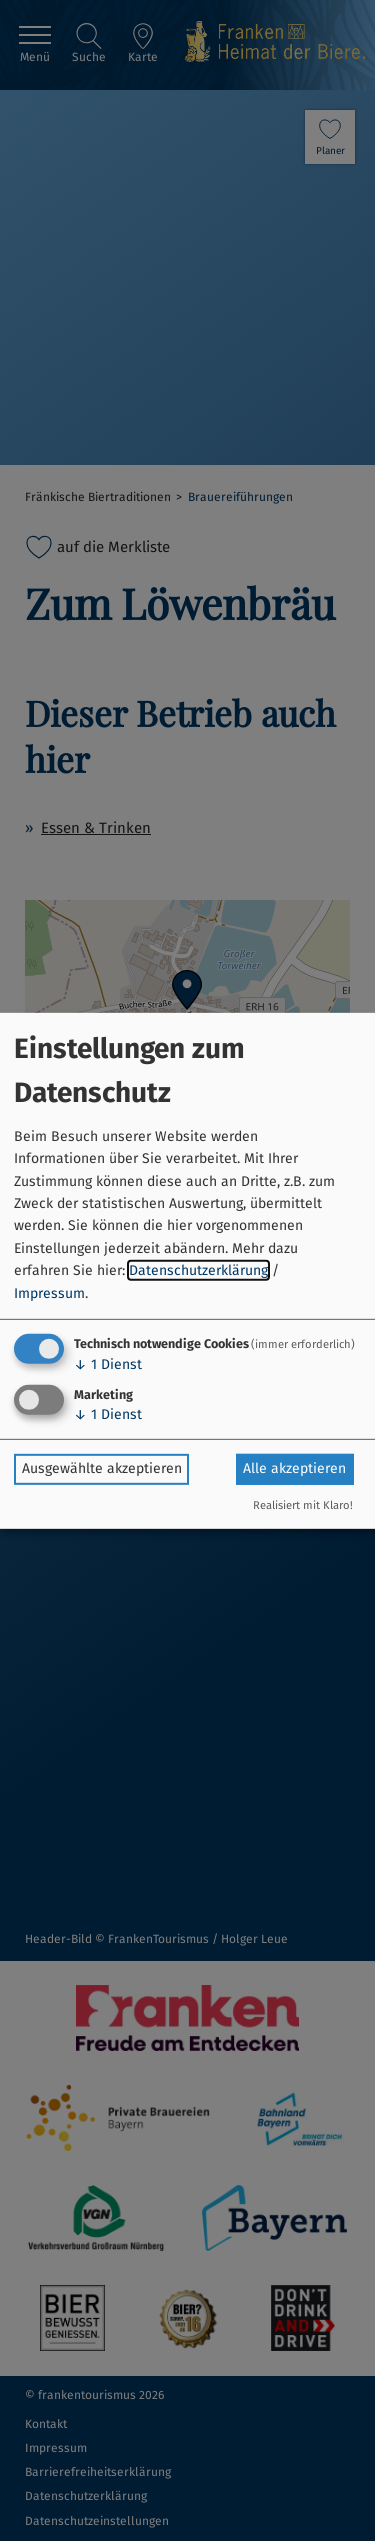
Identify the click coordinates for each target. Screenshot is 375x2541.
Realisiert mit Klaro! (303, 1505)
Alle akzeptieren (294, 1468)
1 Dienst (108, 1364)
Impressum (49, 1292)
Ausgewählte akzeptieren (102, 1468)
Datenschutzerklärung (198, 1270)
